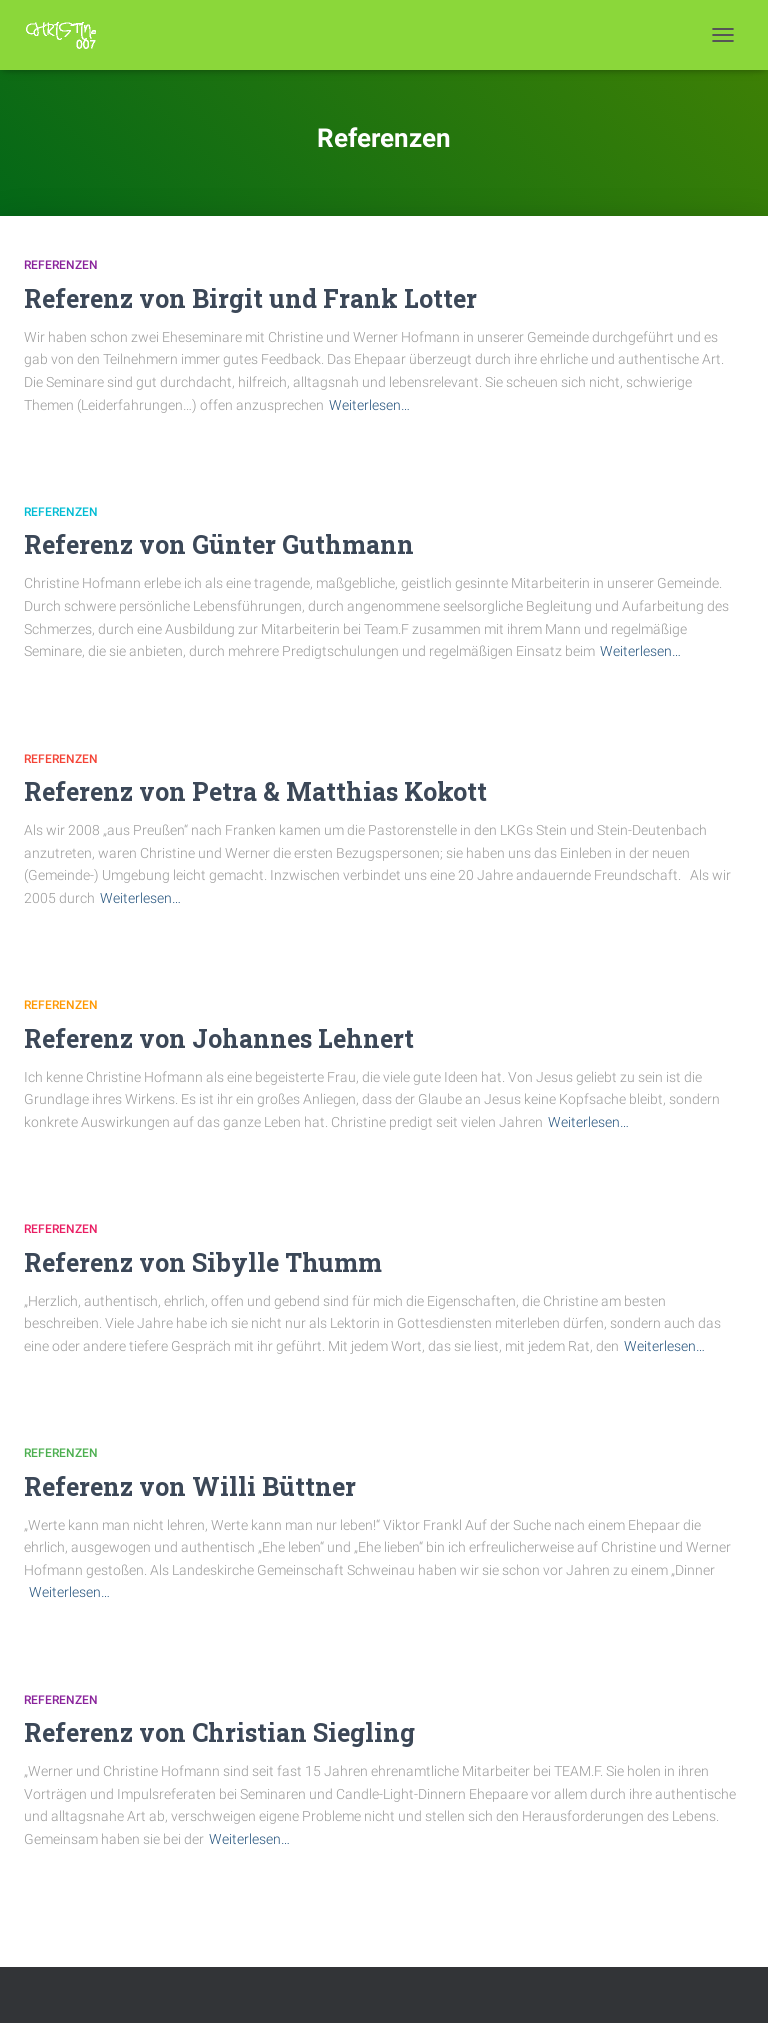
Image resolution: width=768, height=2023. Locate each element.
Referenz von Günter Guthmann (219, 544)
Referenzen (61, 265)
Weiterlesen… (369, 405)
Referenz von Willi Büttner (190, 1486)
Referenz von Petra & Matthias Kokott (255, 791)
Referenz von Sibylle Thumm (203, 1262)
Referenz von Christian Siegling (219, 1732)
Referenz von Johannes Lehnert (219, 1038)
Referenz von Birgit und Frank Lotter (250, 298)
